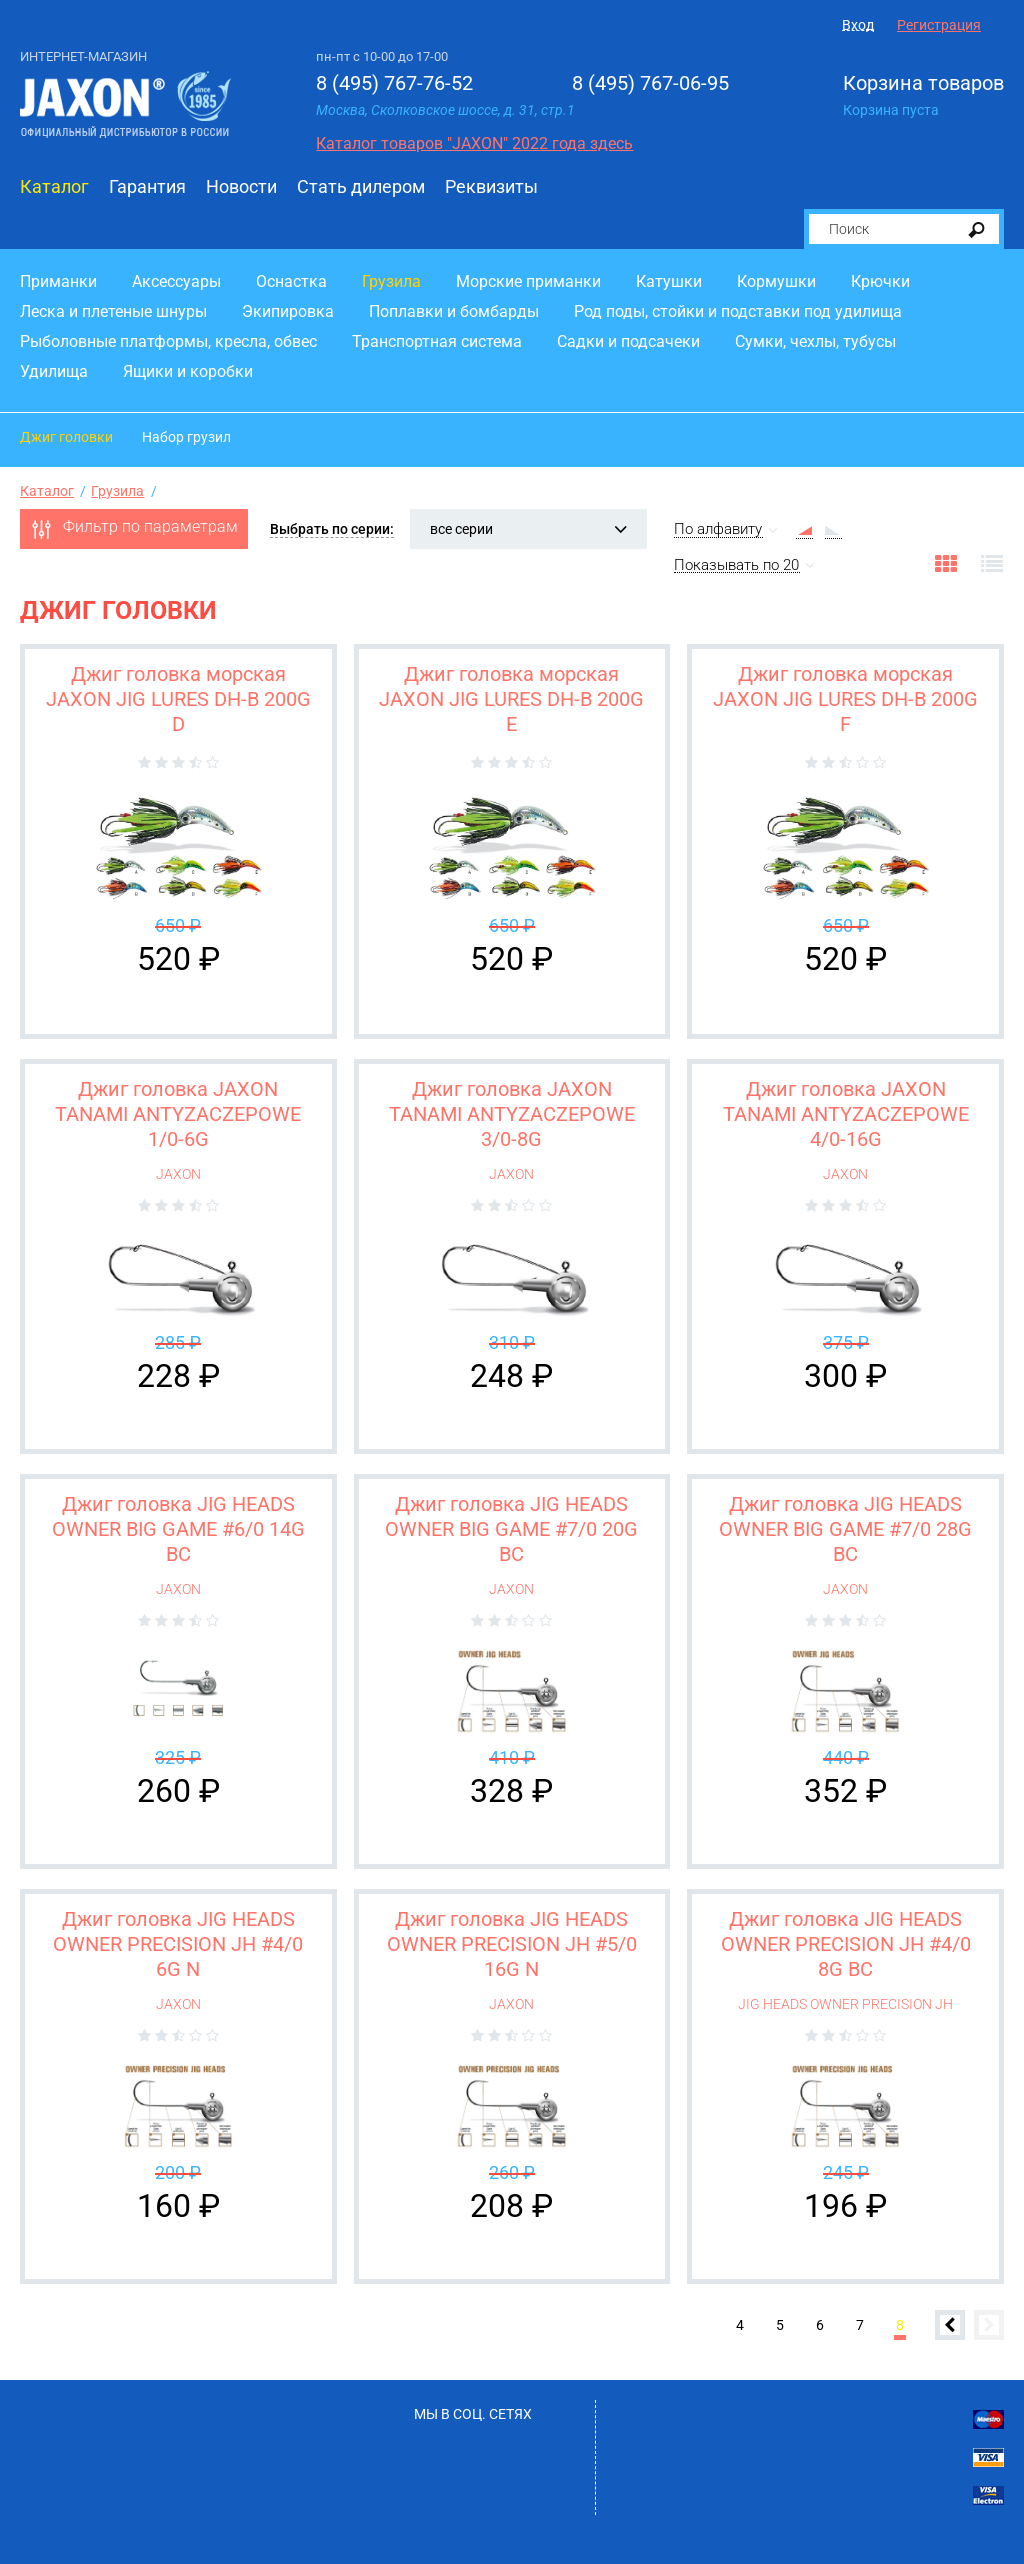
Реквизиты (491, 186)
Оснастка (291, 281)
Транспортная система (437, 341)
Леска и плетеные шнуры (113, 311)
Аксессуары (176, 281)
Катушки (669, 281)
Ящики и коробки (188, 371)
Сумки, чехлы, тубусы (815, 341)
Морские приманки (528, 281)
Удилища (54, 371)
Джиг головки (66, 437)
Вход (858, 25)
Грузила (391, 281)
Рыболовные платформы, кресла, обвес (168, 341)
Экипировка (288, 311)
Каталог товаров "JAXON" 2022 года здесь (474, 143)
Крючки (880, 281)
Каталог (54, 186)
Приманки (58, 281)
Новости (241, 186)
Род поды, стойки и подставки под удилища (738, 311)
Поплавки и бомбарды (454, 311)
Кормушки (776, 281)
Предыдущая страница (950, 2325)
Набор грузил (186, 437)
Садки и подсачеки (628, 341)
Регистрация (939, 25)
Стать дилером (361, 186)
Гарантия (147, 186)
